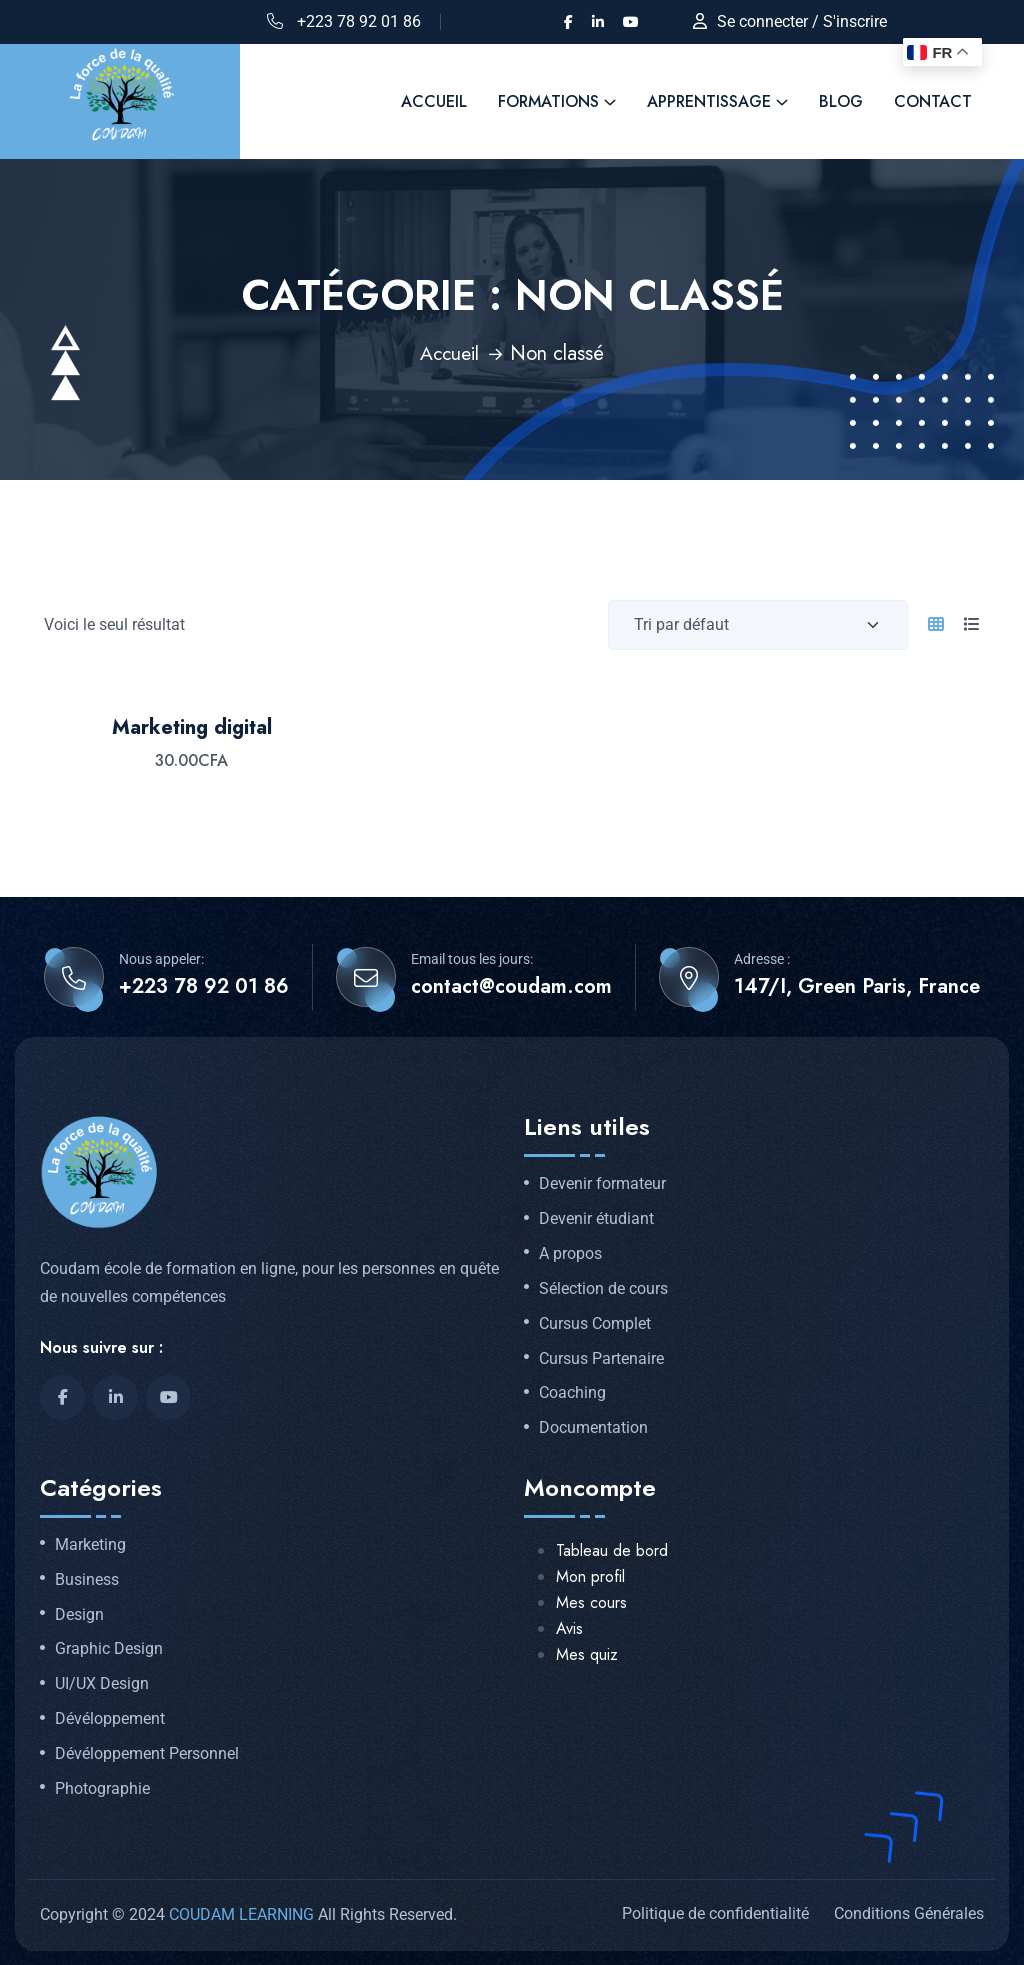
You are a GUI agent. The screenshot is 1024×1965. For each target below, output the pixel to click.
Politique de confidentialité (715, 1912)
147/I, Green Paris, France (857, 986)
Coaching (572, 1392)
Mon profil (590, 1575)
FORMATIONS (548, 101)
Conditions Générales (909, 1912)
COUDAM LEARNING (241, 1913)
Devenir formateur (602, 1183)
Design (79, 1614)
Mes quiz (587, 1653)
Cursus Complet (595, 1323)
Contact (933, 101)
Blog (841, 101)
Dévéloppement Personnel (147, 1753)
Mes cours (591, 1601)
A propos (570, 1253)
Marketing (90, 1544)
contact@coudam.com (511, 986)
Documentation (593, 1427)
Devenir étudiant (596, 1218)
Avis (569, 1627)
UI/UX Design (102, 1683)
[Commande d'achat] (758, 624)
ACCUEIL (434, 101)
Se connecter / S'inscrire (802, 21)
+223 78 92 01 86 (359, 21)
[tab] (936, 624)
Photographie (102, 1788)
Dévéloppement (110, 1718)
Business (87, 1579)
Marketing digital (192, 726)
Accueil (449, 352)
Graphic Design (109, 1648)
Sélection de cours (603, 1288)
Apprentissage (709, 101)
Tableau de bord (612, 1549)
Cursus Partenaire (601, 1358)
